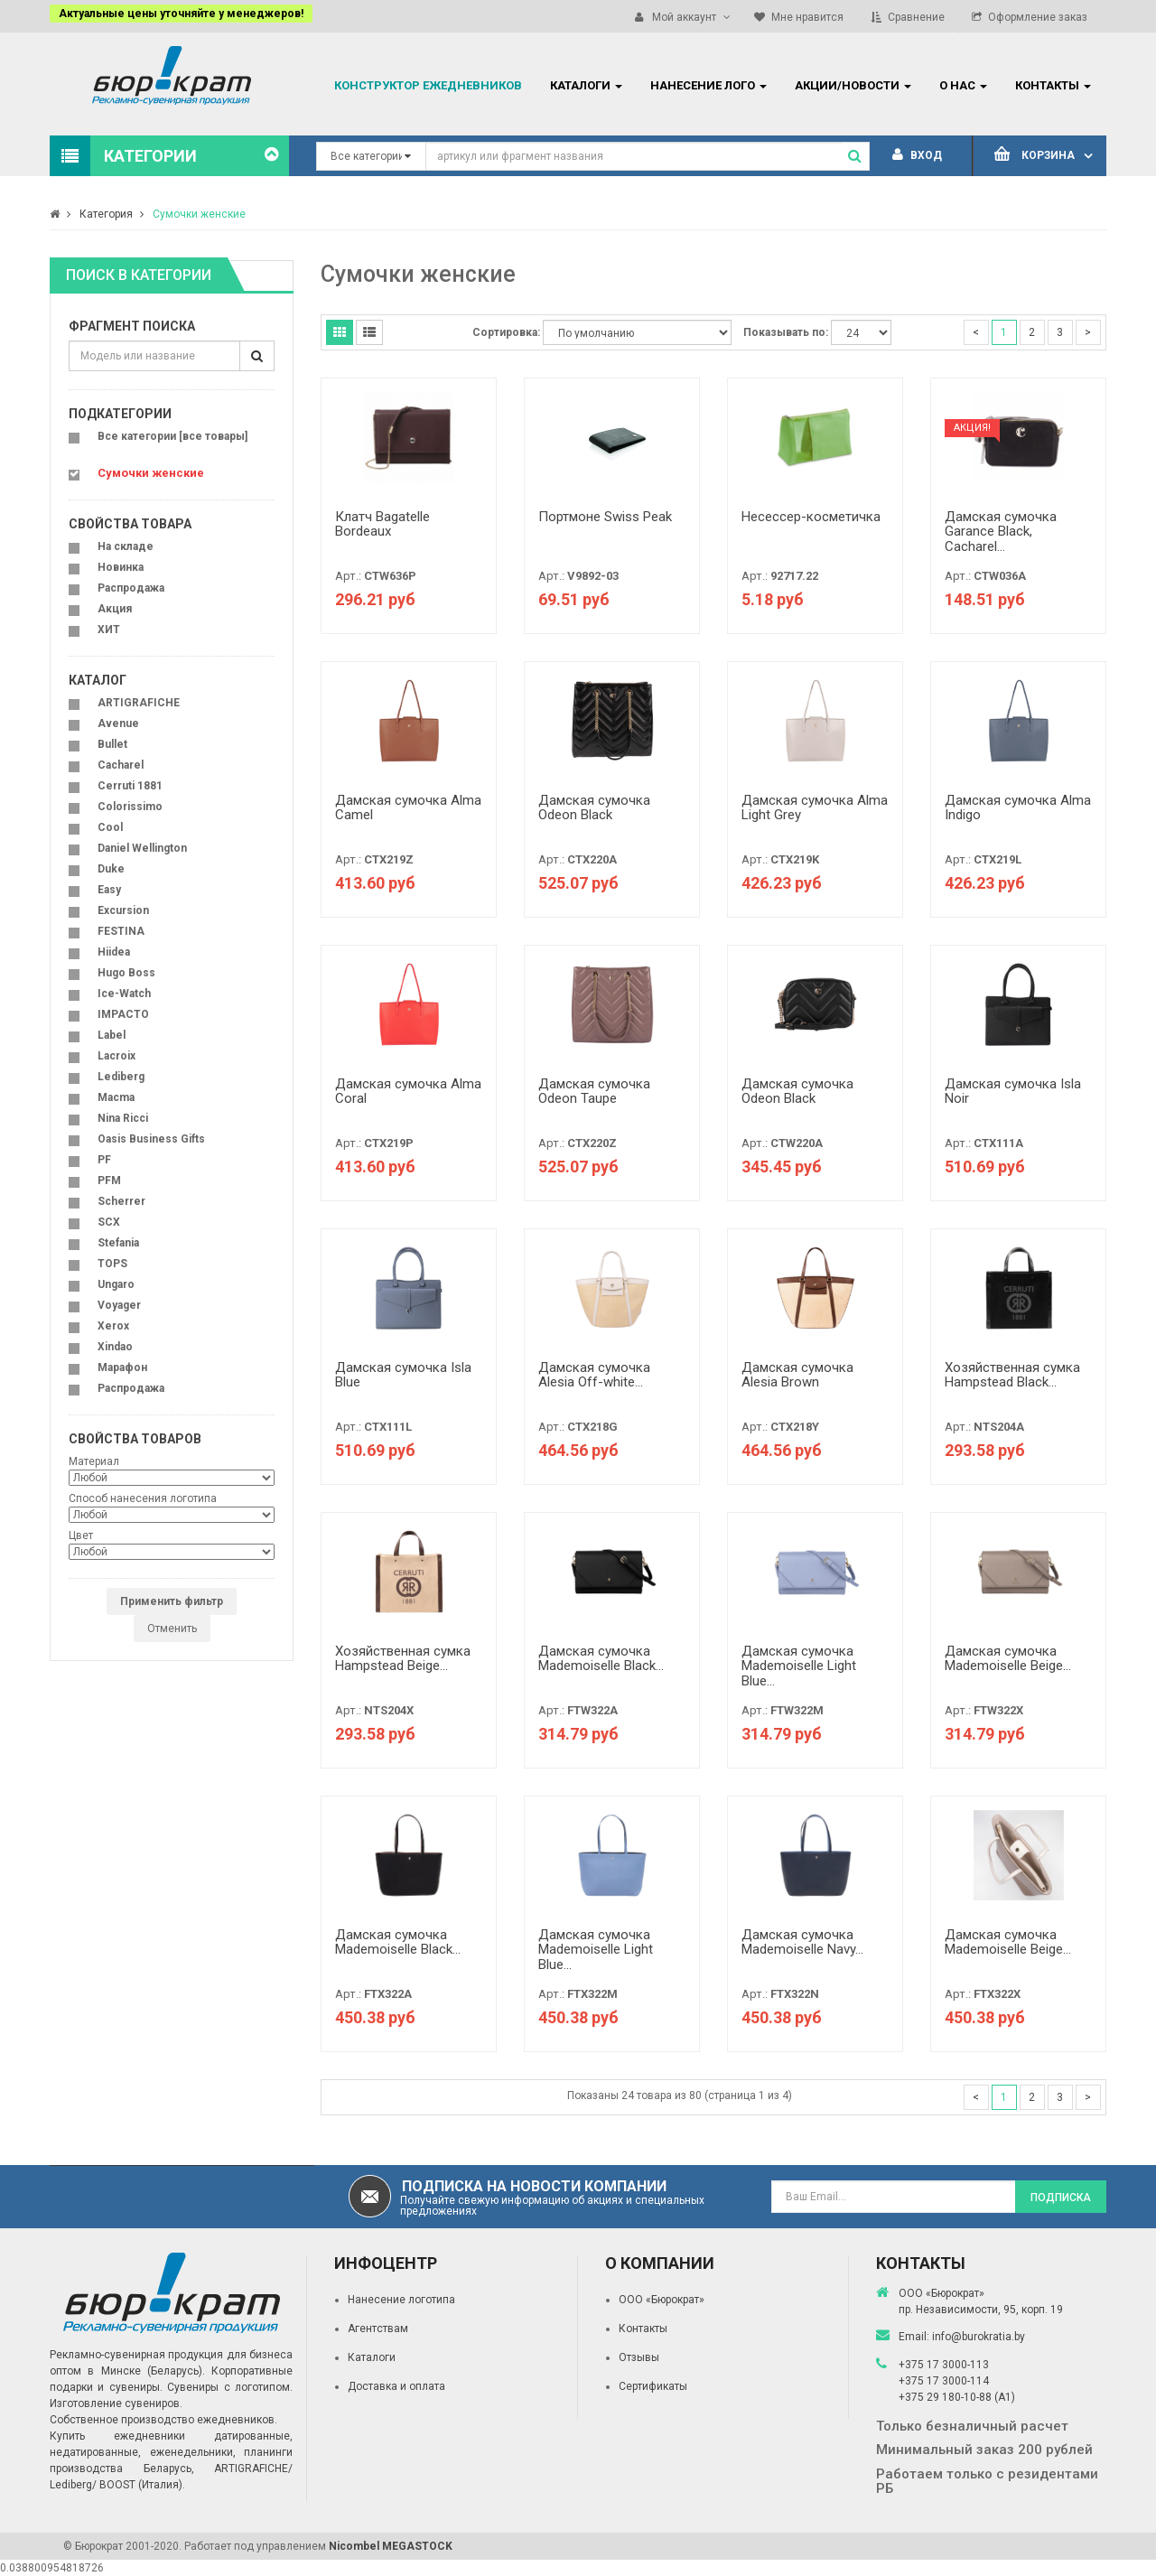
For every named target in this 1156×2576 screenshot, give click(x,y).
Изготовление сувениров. (116, 2403)
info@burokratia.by (978, 2336)
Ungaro (116, 1284)
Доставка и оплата (396, 2386)
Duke (111, 869)
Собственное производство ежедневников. (163, 2419)
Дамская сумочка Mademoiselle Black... (601, 1659)
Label (112, 1035)
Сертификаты (653, 2386)
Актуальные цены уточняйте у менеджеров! (181, 13)
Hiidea (114, 952)
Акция (115, 608)
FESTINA (121, 931)
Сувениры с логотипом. (230, 2387)
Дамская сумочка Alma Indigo (1018, 808)
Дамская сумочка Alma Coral (408, 1091)
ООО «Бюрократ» (661, 2299)
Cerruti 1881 (130, 785)
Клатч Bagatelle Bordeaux (382, 524)
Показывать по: (785, 332)
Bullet (112, 744)
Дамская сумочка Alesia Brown (797, 1375)
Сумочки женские (199, 214)
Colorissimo (130, 806)
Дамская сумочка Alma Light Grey (814, 808)
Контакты (643, 2328)
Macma (116, 1097)
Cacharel (121, 765)
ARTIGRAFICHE (139, 702)
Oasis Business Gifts (151, 1139)
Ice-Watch (124, 993)
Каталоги (372, 2357)
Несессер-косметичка (811, 517)
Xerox (113, 1326)
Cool (110, 827)
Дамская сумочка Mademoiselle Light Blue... (798, 1666)
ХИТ (109, 629)
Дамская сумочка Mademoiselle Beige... (1008, 1659)
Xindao (115, 1346)
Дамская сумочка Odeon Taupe (594, 1091)
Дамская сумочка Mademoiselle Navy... (802, 1942)
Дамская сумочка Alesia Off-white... (594, 1375)
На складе (126, 546)
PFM (109, 1180)
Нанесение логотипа (401, 2299)
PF (104, 1159)
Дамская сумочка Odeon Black (594, 808)
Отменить (172, 1628)
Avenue (118, 723)
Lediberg (121, 1076)
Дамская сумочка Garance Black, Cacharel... (1001, 532)
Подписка (1060, 2197)
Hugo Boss (126, 972)
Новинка (121, 567)
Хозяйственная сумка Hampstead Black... (1012, 1375)
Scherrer (121, 1201)
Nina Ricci (123, 1118)
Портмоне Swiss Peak (605, 517)
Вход (917, 155)
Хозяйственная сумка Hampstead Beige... (403, 1659)
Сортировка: (506, 332)
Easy (109, 889)
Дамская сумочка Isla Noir (1013, 1091)
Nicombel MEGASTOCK (390, 2546)
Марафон (122, 1367)
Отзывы (639, 2357)
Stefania (118, 1243)
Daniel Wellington (142, 848)
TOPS (112, 1263)
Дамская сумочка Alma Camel (408, 808)
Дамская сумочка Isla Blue (403, 1375)
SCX (109, 1222)
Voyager (119, 1305)
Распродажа (131, 588)
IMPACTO (123, 1014)
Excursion (123, 910)
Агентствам (378, 2328)
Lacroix (116, 1056)
